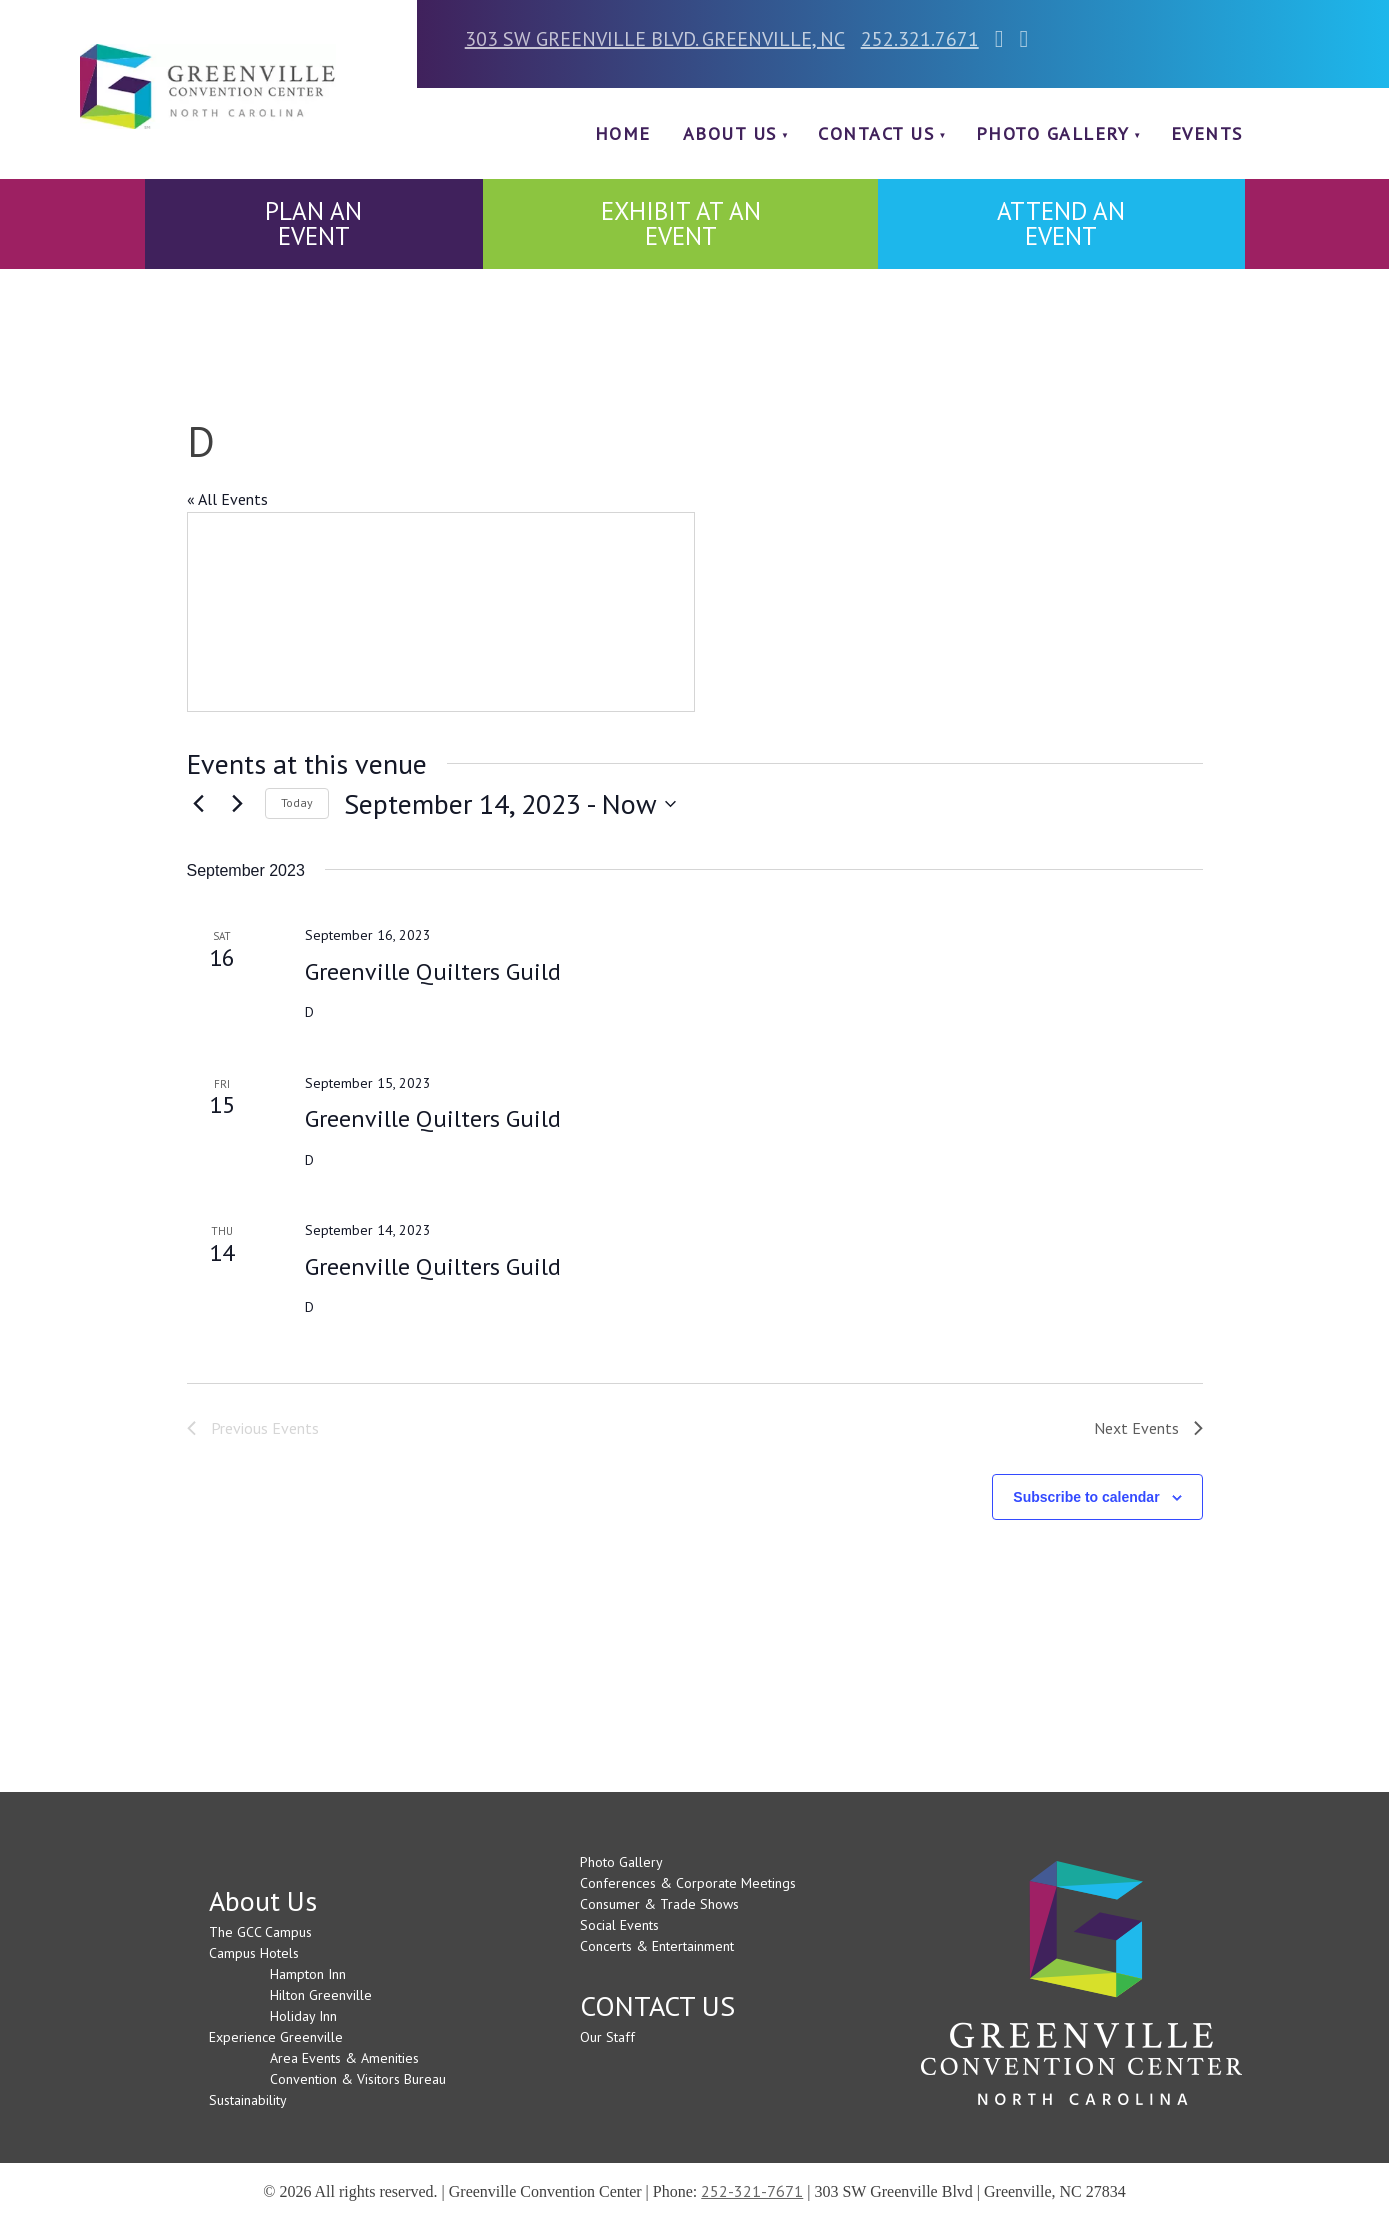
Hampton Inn (308, 1974)
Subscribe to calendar (1086, 1497)
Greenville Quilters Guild (433, 971)
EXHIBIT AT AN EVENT (681, 223)
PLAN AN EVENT (313, 223)
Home (623, 133)
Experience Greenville (276, 2037)
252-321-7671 (752, 2191)
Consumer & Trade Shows (659, 1904)
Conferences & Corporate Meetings (688, 1883)
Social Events (619, 1925)
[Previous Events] (199, 804)
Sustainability (248, 2100)
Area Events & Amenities (344, 2058)
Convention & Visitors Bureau (358, 2079)
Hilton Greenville (321, 1995)
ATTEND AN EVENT (1061, 223)
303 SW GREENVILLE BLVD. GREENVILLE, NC (655, 39)
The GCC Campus (260, 1932)
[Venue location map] (441, 612)
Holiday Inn (303, 2016)
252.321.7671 (920, 39)
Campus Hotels (254, 1953)
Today (297, 802)
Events (1207, 133)
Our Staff (607, 2037)
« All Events (227, 499)
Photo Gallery (1053, 133)
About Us (730, 133)
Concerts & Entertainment (657, 1946)
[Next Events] (238, 804)
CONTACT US (876, 133)
